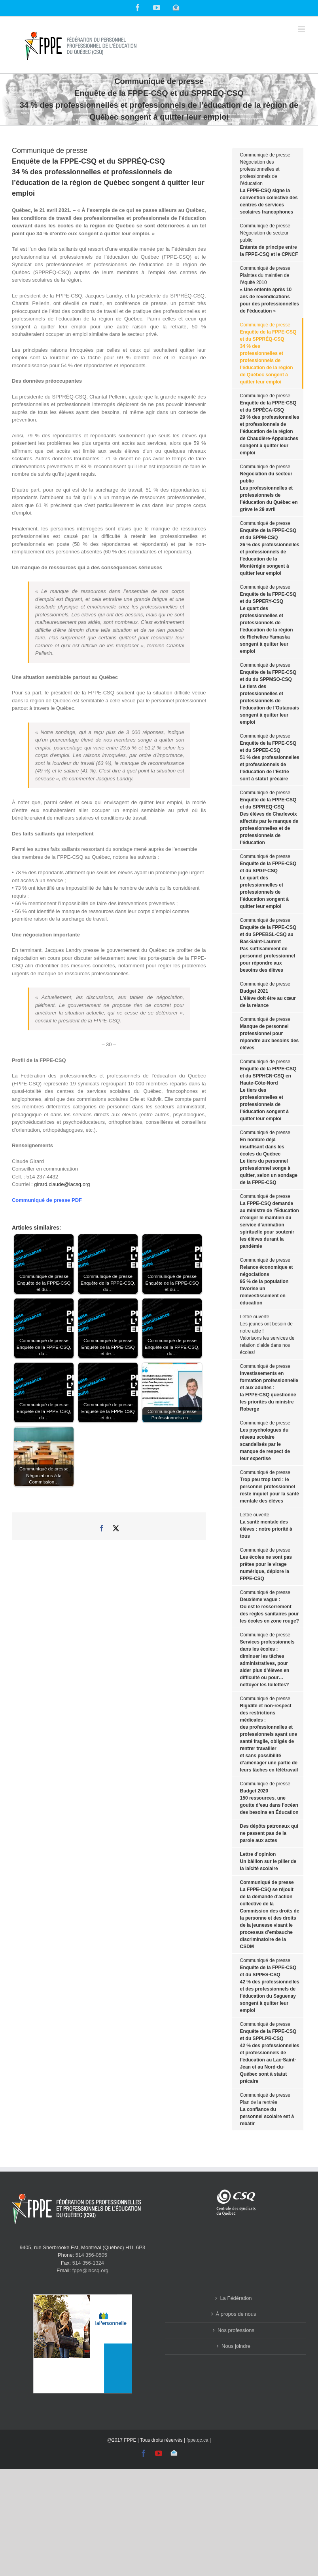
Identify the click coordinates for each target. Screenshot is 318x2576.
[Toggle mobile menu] (302, 29)
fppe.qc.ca (197, 2440)
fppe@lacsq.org (90, 2270)
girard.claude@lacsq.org (62, 1184)
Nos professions (236, 2330)
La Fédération (236, 2298)
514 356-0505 (91, 2255)
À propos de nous (236, 2314)
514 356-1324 (88, 2263)
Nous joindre (235, 2346)
